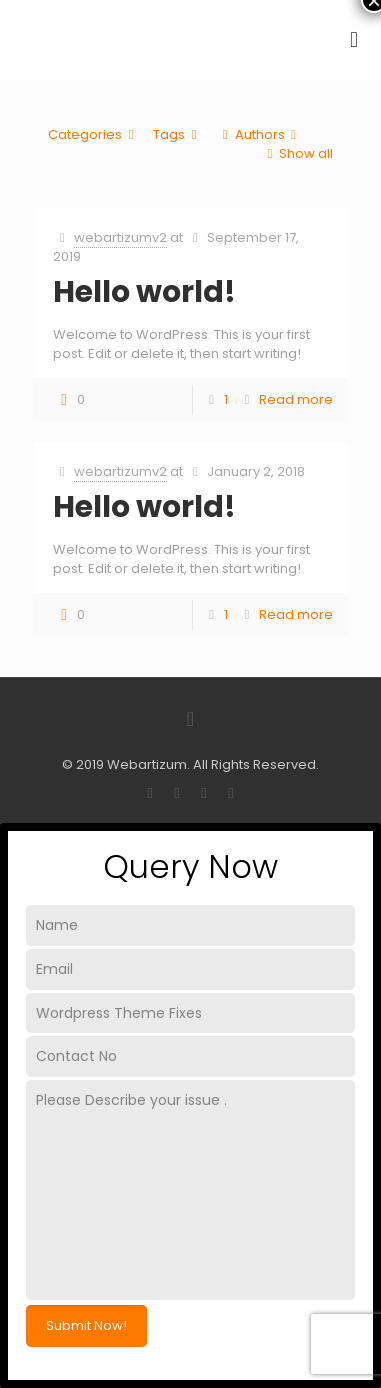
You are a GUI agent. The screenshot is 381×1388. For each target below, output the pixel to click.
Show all (297, 153)
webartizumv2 (120, 237)
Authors (259, 134)
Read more (296, 399)
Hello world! (144, 292)
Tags (178, 134)
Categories (94, 134)
